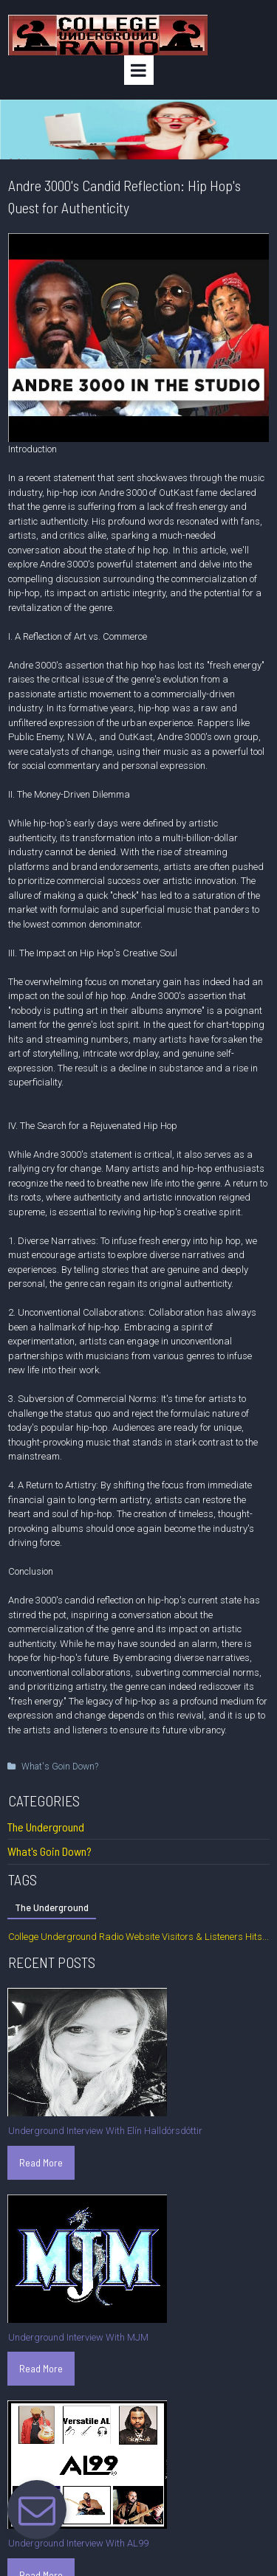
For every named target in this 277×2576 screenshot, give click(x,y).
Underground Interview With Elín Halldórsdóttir (105, 2130)
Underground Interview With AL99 (78, 2543)
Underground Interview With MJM (78, 2337)
